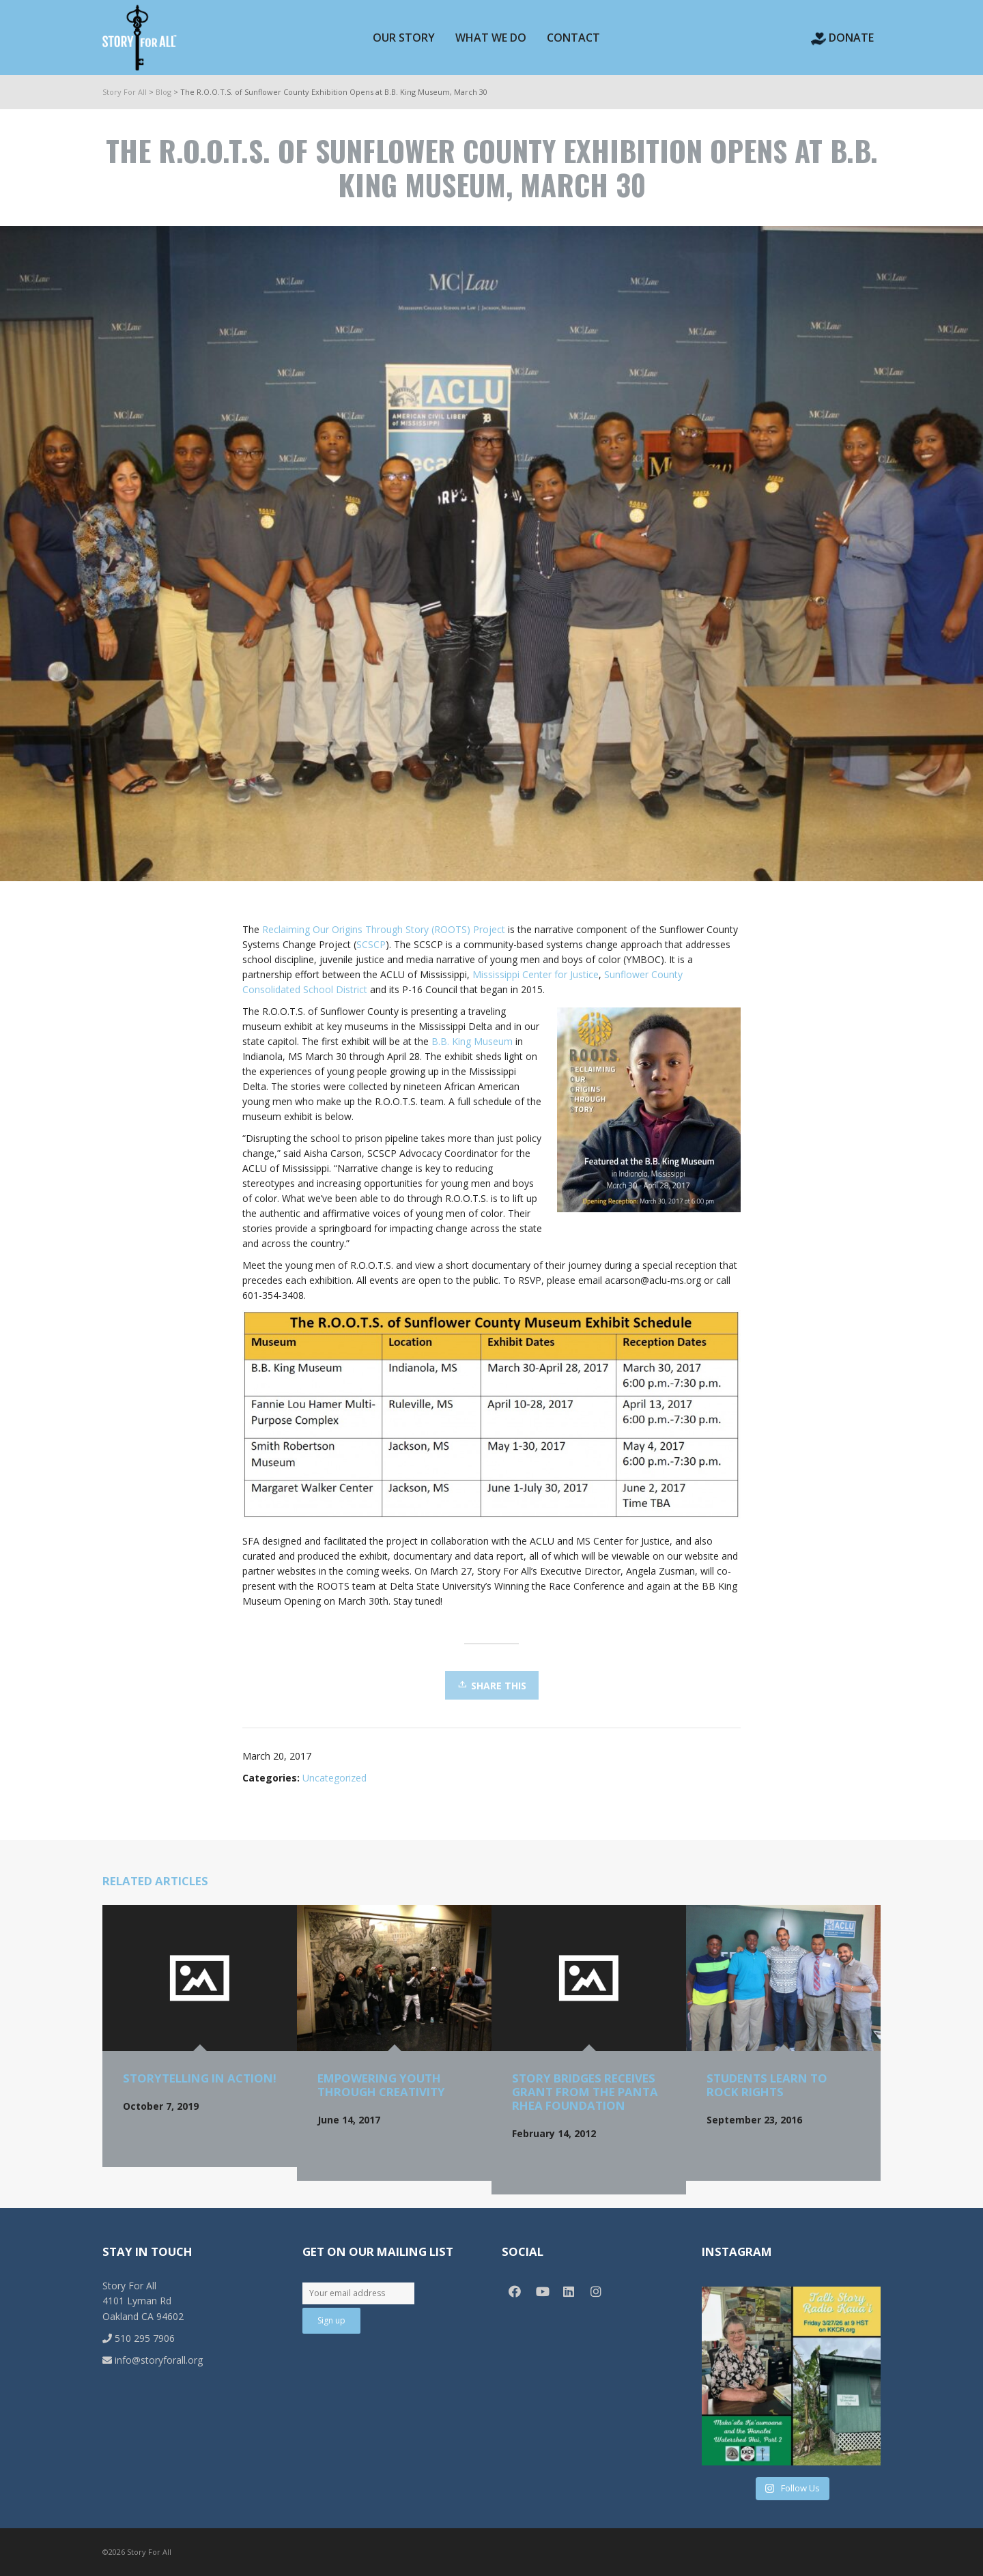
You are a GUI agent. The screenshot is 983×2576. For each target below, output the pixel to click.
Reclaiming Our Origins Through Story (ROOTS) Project (383, 929)
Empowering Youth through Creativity (381, 2085)
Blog (163, 92)
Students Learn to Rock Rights (767, 2085)
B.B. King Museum (472, 1041)
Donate (842, 37)
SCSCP (371, 944)
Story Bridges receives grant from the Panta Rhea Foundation (585, 2091)
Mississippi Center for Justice (535, 974)
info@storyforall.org (152, 2359)
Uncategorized (334, 1777)
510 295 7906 (138, 2338)
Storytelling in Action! (199, 2078)
